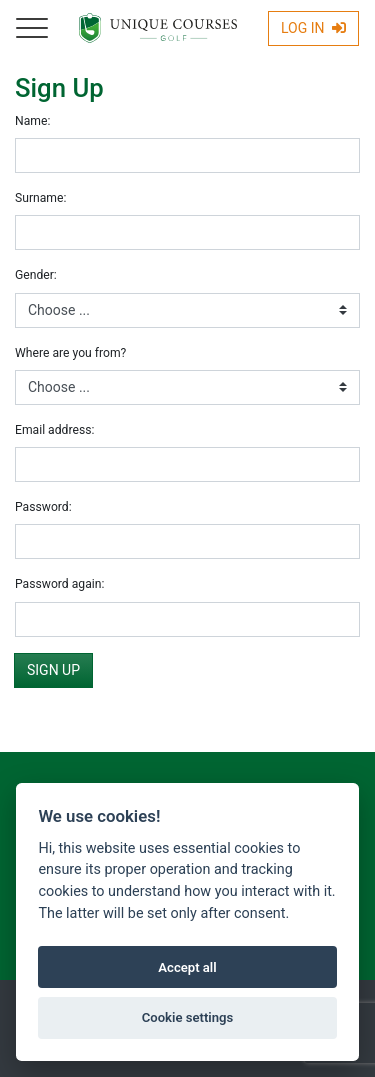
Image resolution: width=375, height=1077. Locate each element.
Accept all (187, 967)
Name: (32, 121)
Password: (43, 507)
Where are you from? (70, 353)
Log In (313, 28)
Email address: (54, 430)
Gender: (36, 275)
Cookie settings (188, 1017)
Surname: (40, 198)
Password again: (59, 584)
